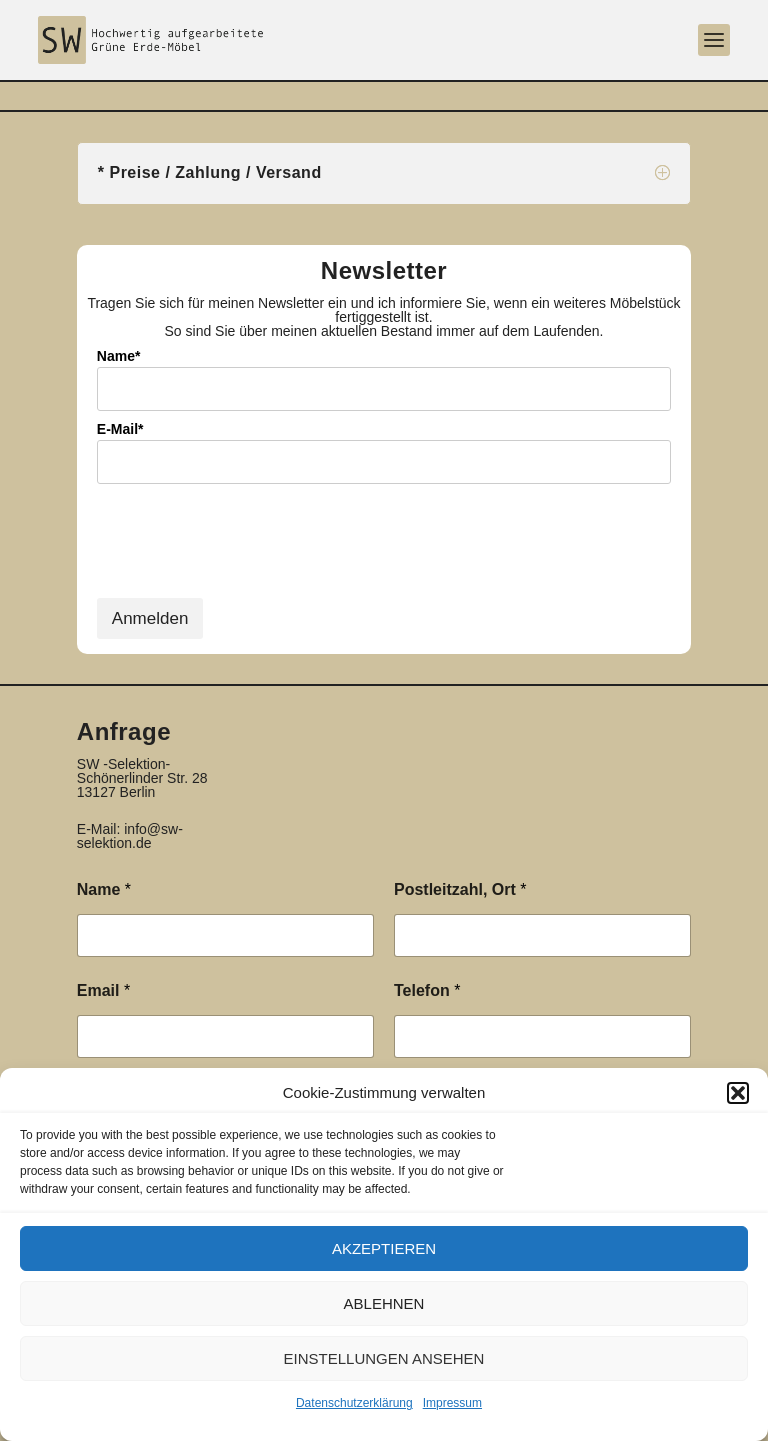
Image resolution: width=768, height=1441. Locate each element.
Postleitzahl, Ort (460, 889)
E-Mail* (120, 429)
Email (103, 990)
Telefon (427, 990)
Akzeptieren (384, 1248)
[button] (738, 1093)
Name (104, 889)
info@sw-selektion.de (130, 836)
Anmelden (150, 618)
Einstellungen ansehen (384, 1358)
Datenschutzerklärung (354, 1403)
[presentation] (249, 554)
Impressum (452, 1403)
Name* (119, 356)
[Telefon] (542, 1036)
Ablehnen (384, 1303)
